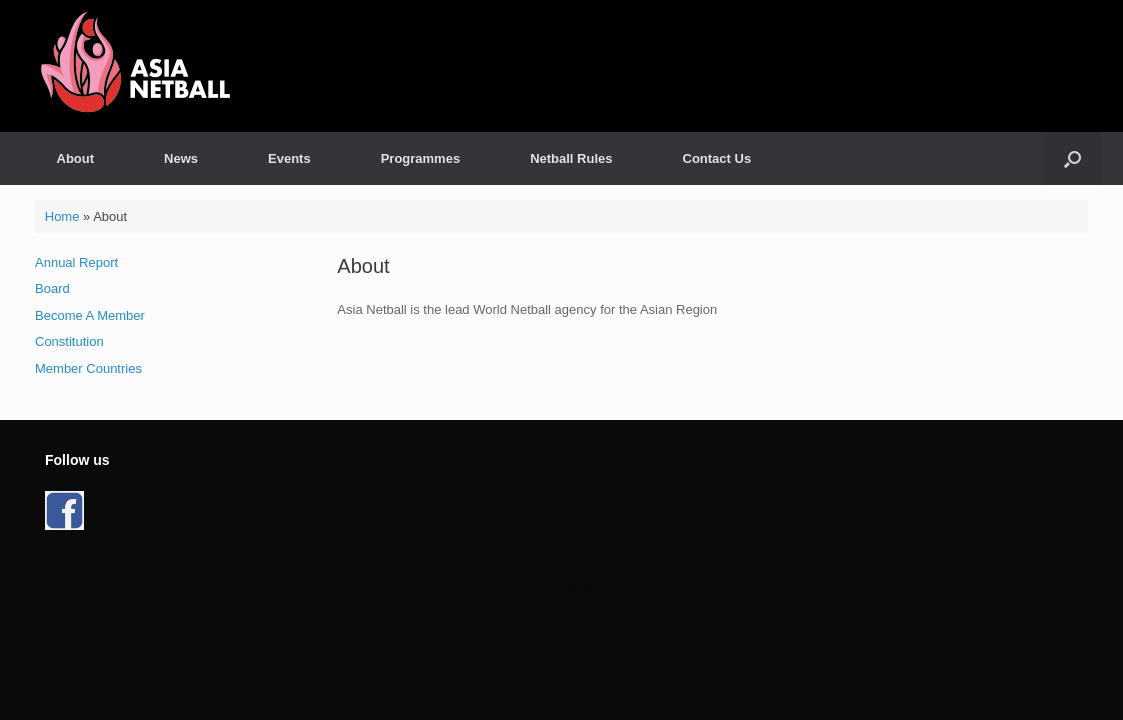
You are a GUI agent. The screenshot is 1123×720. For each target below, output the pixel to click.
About (76, 158)
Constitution (69, 341)
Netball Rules (571, 158)
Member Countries (88, 368)
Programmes (420, 158)
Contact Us (717, 158)
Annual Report (76, 262)
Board (52, 288)
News (181, 158)
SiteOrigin (588, 589)
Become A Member (90, 315)
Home (62, 216)
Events (289, 158)
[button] (1072, 158)
